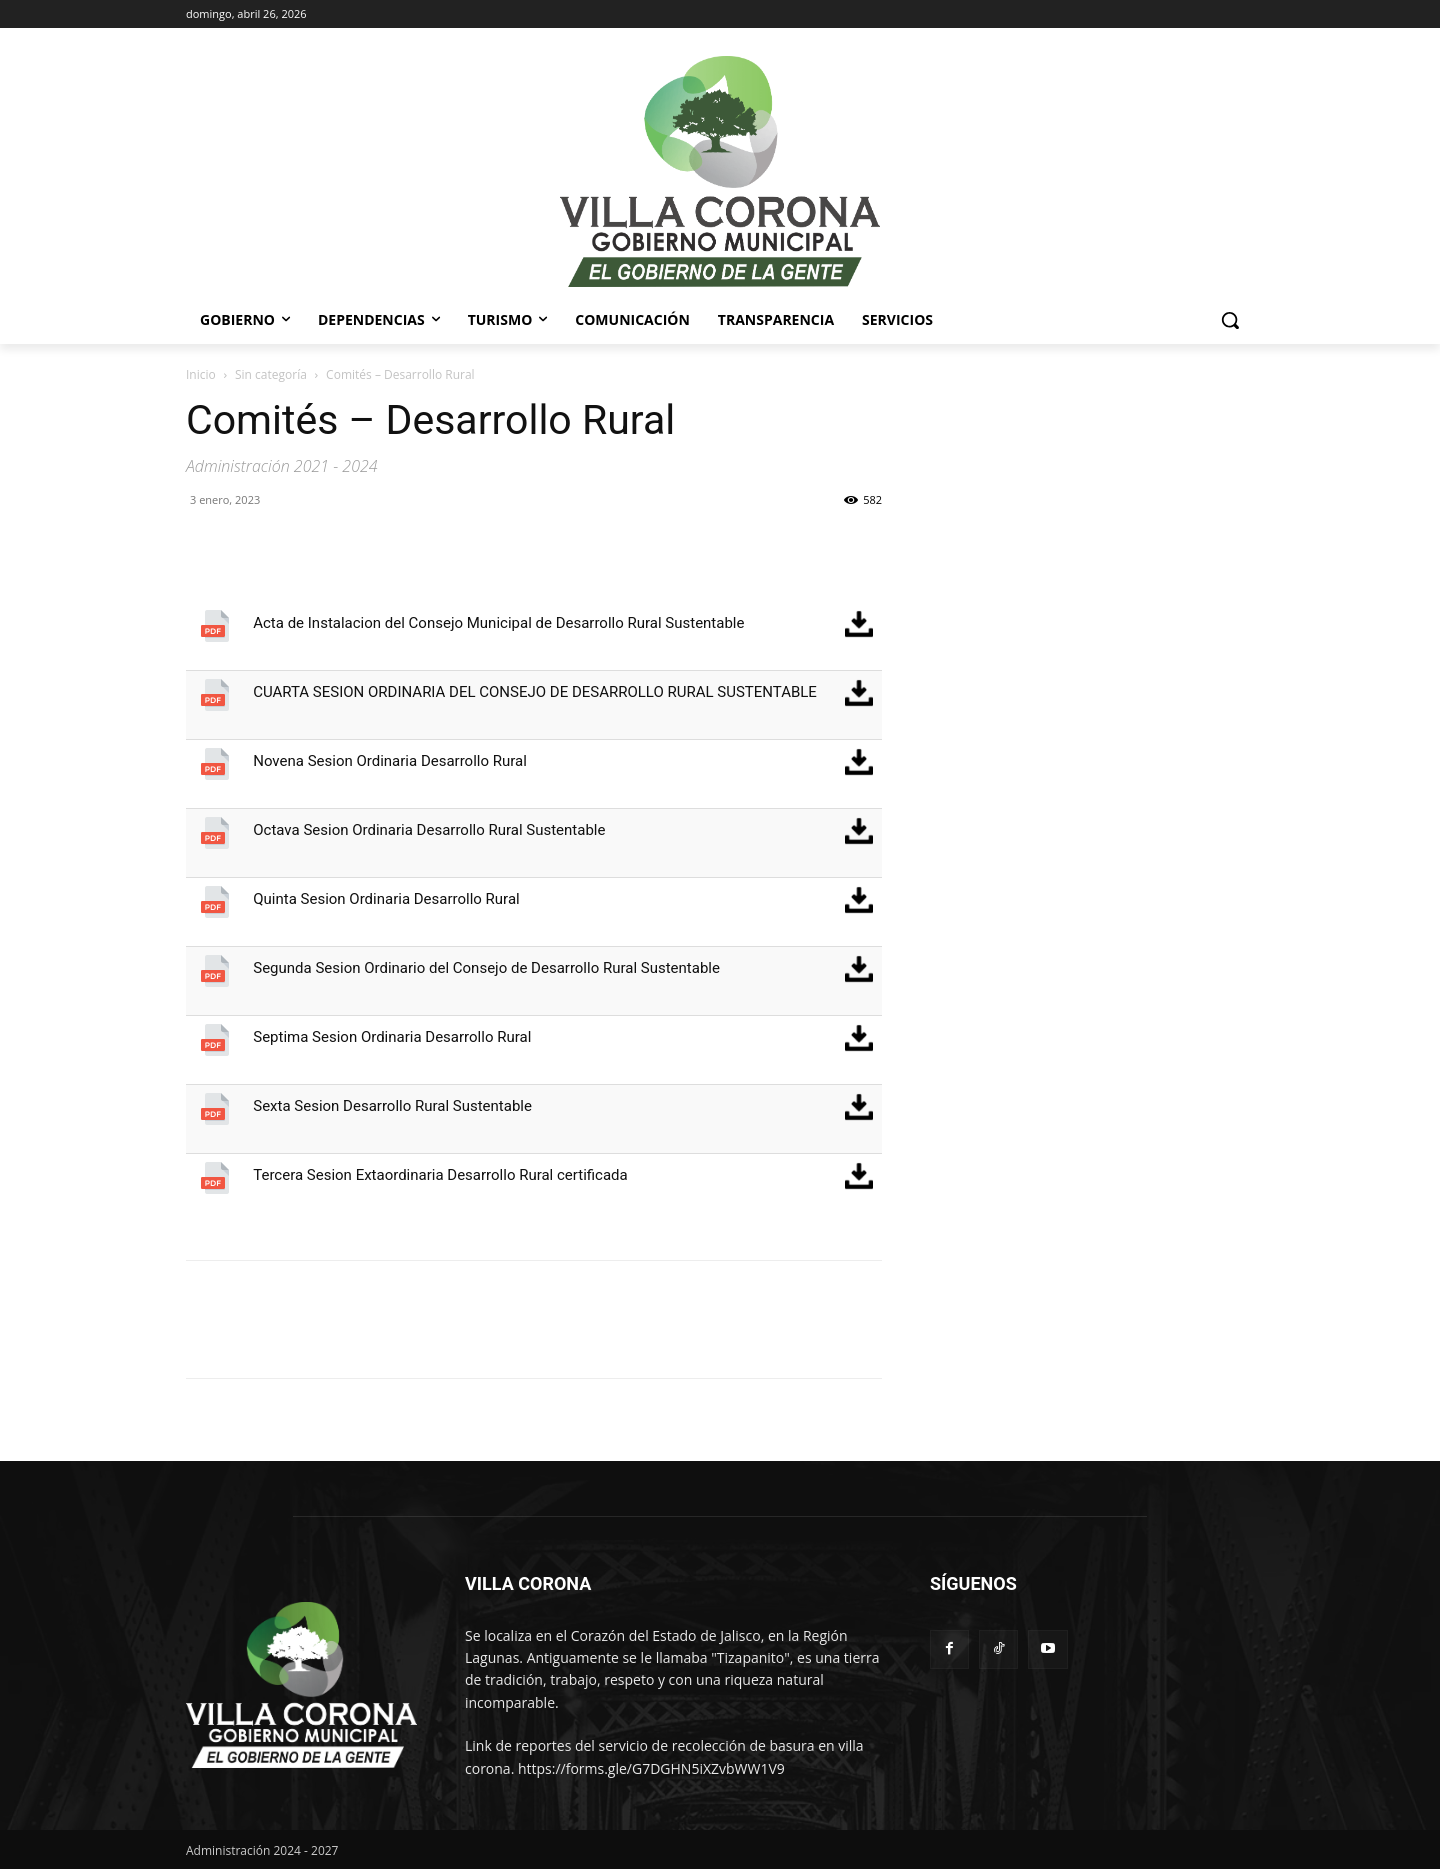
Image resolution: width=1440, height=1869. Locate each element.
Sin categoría (271, 374)
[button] (1230, 320)
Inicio (201, 374)
